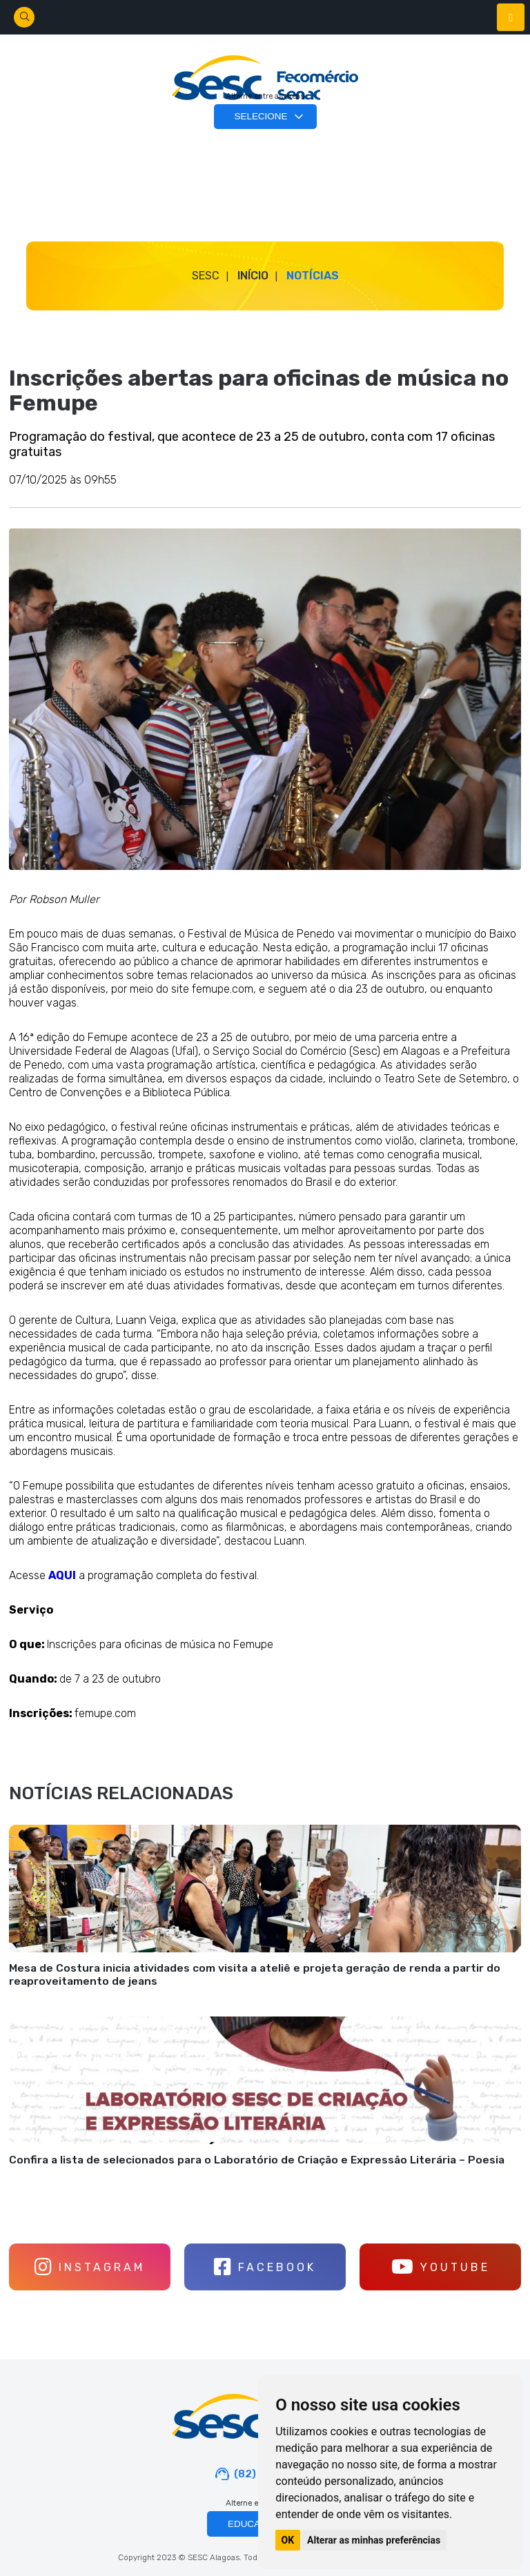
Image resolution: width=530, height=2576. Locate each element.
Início (252, 275)
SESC (205, 275)
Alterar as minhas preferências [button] (373, 2540)
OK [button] (288, 2540)
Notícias (312, 275)
